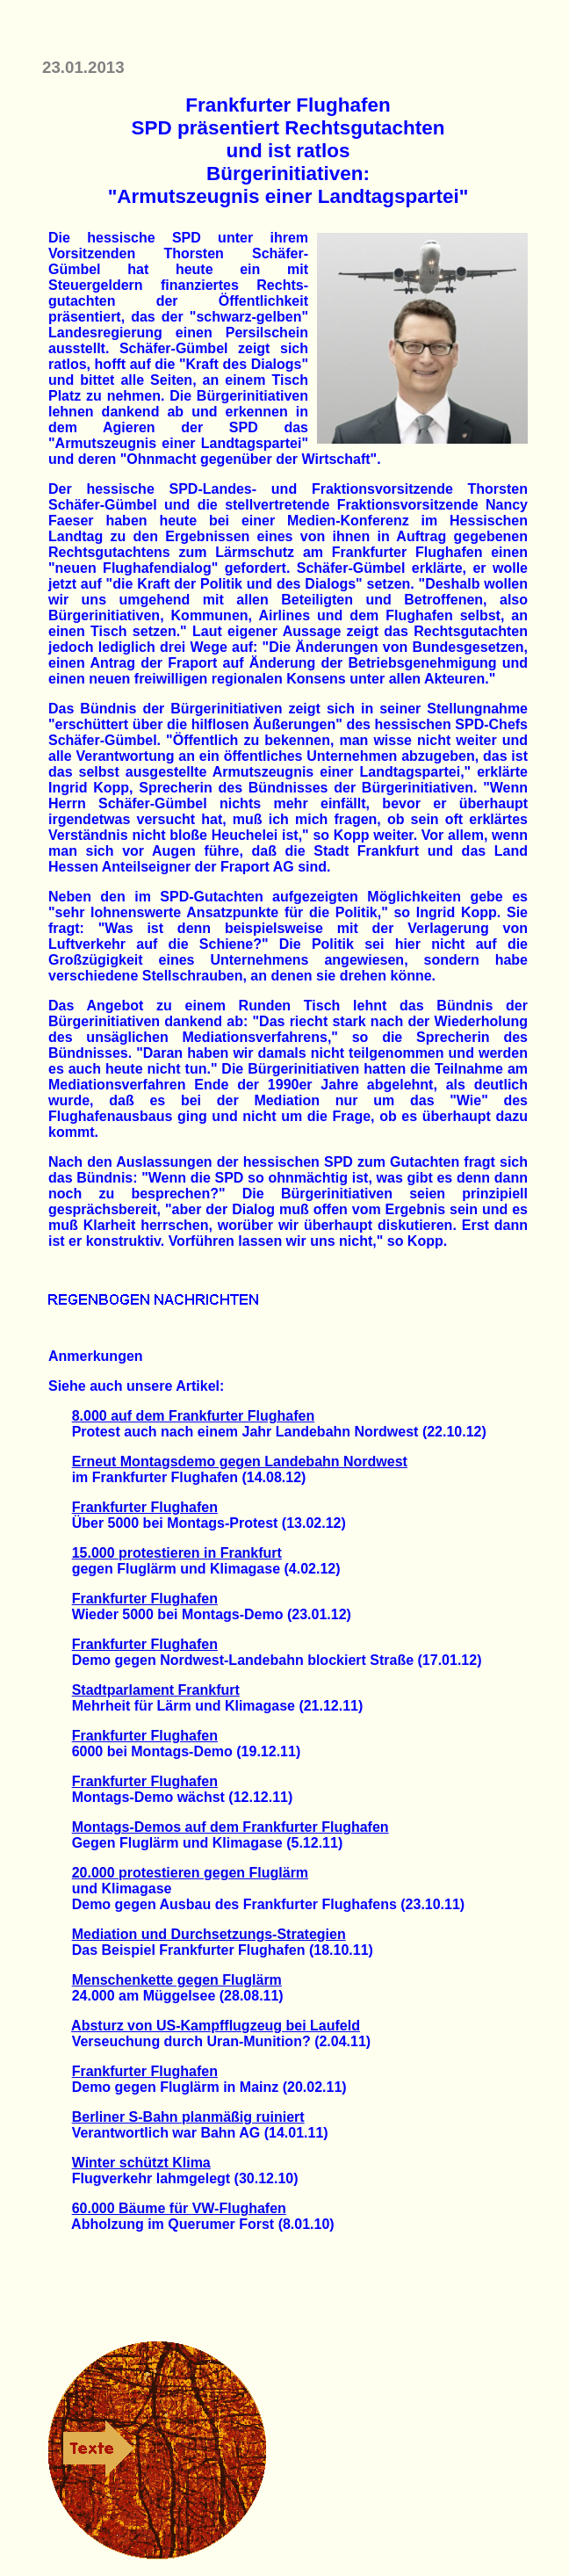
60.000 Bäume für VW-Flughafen (179, 2208)
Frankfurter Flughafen (145, 1507)
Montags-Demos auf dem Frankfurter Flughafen (230, 1827)
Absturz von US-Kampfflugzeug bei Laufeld (215, 2025)
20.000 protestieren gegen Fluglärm (190, 1872)
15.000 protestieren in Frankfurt (177, 1552)
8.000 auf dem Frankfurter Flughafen (193, 1415)
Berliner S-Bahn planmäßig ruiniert (188, 2116)
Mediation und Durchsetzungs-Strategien (209, 1934)
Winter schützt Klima (141, 2162)
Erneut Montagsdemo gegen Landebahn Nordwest (239, 1461)
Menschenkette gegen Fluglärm (177, 1979)
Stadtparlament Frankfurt (156, 1689)
